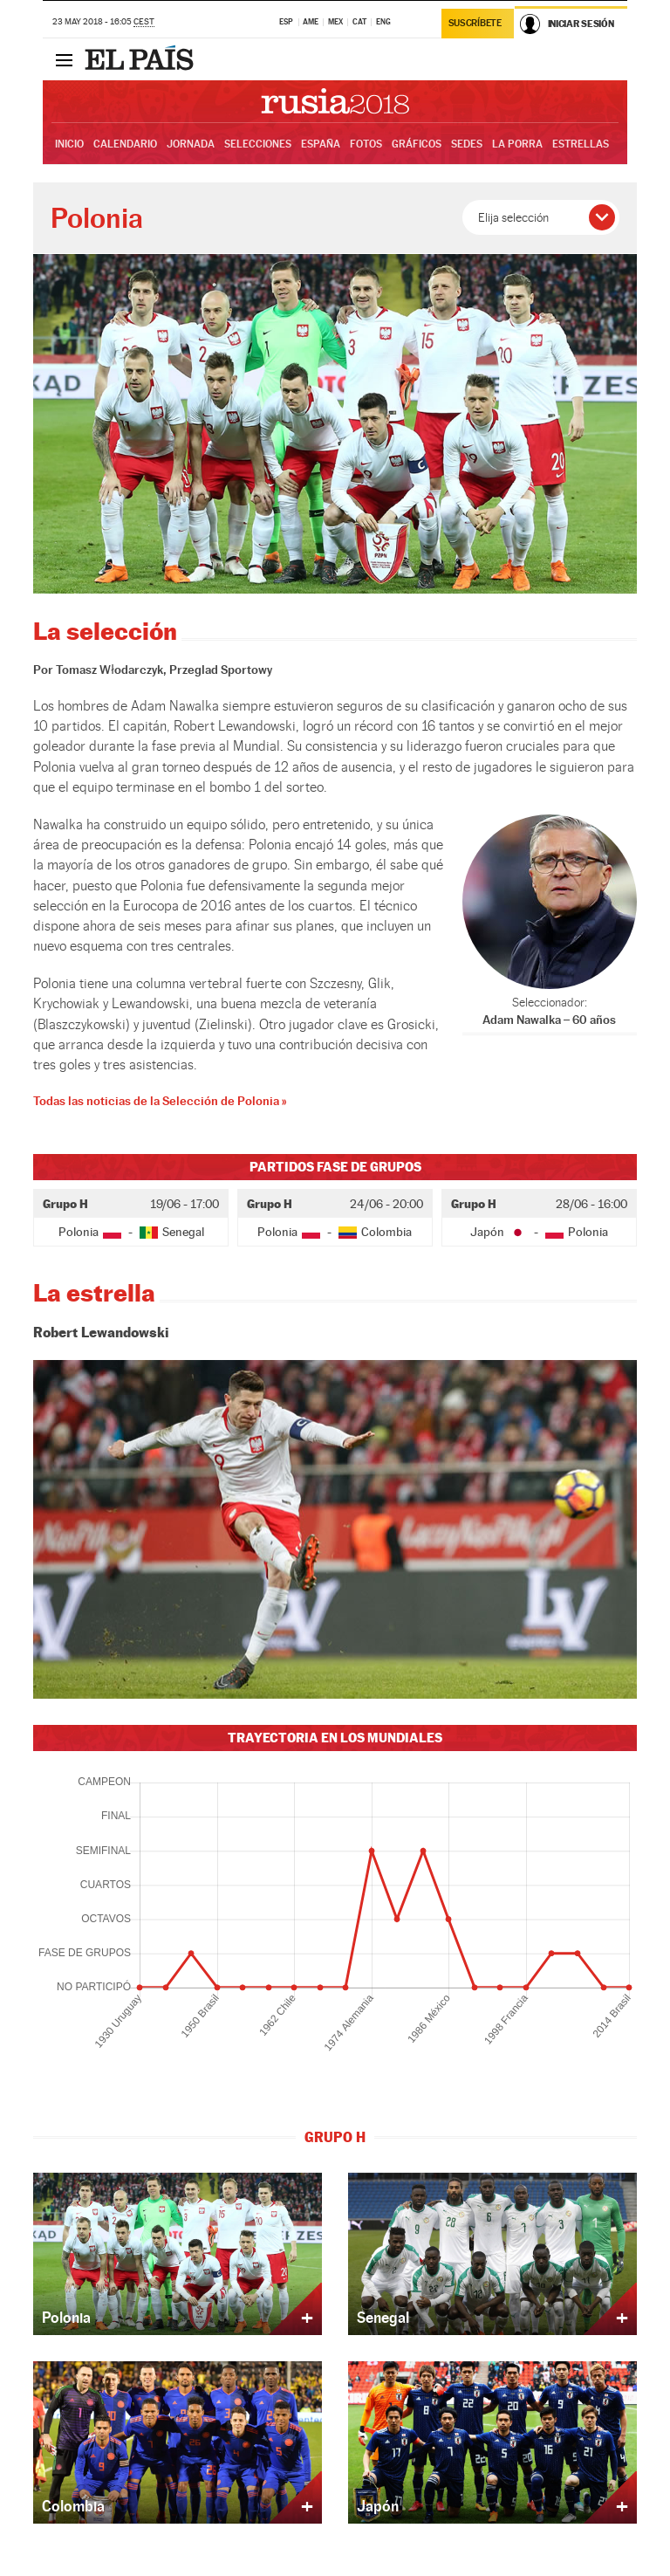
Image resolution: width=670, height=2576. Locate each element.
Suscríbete (475, 23)
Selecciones (257, 144)
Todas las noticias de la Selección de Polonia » (159, 1101)
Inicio (69, 144)
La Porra (517, 144)
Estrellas (580, 144)
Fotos (366, 144)
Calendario (125, 144)
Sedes (466, 144)
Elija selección (513, 217)
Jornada (191, 144)
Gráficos (416, 144)
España (320, 144)
